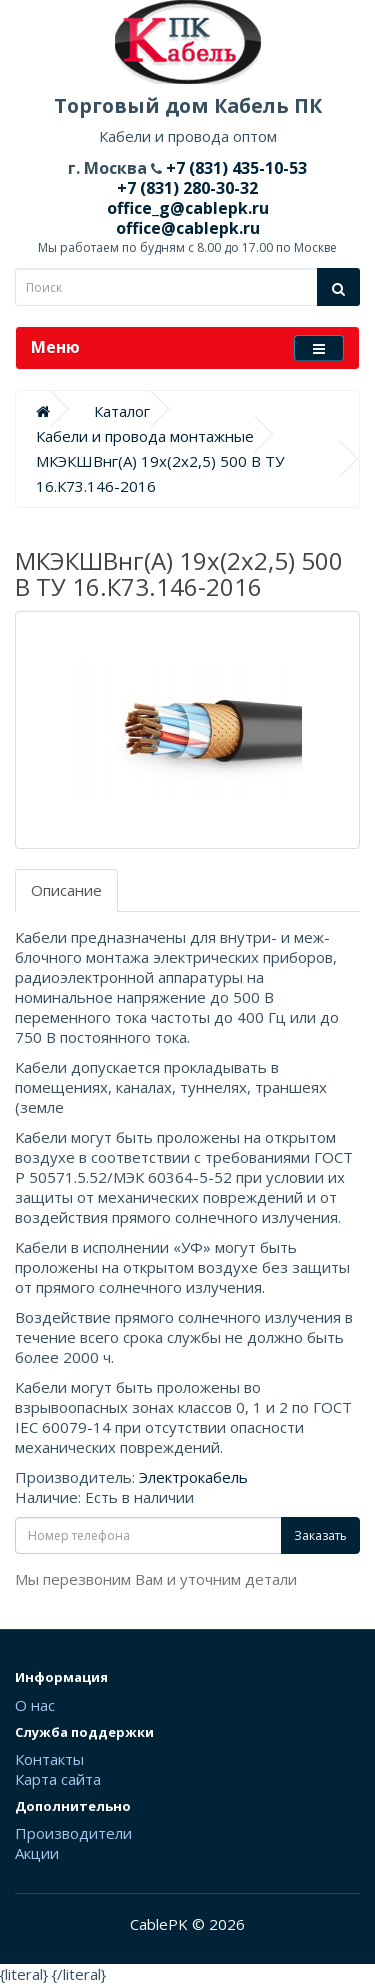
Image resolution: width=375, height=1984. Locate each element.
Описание (66, 890)
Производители (73, 1833)
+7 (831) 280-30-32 (187, 188)
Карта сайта (58, 1779)
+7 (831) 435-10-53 (234, 168)
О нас (35, 1705)
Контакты (49, 1759)
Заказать (320, 1535)
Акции (37, 1853)
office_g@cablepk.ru (188, 208)
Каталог (122, 411)
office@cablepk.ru (188, 228)
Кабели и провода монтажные (145, 436)
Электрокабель (193, 1477)
